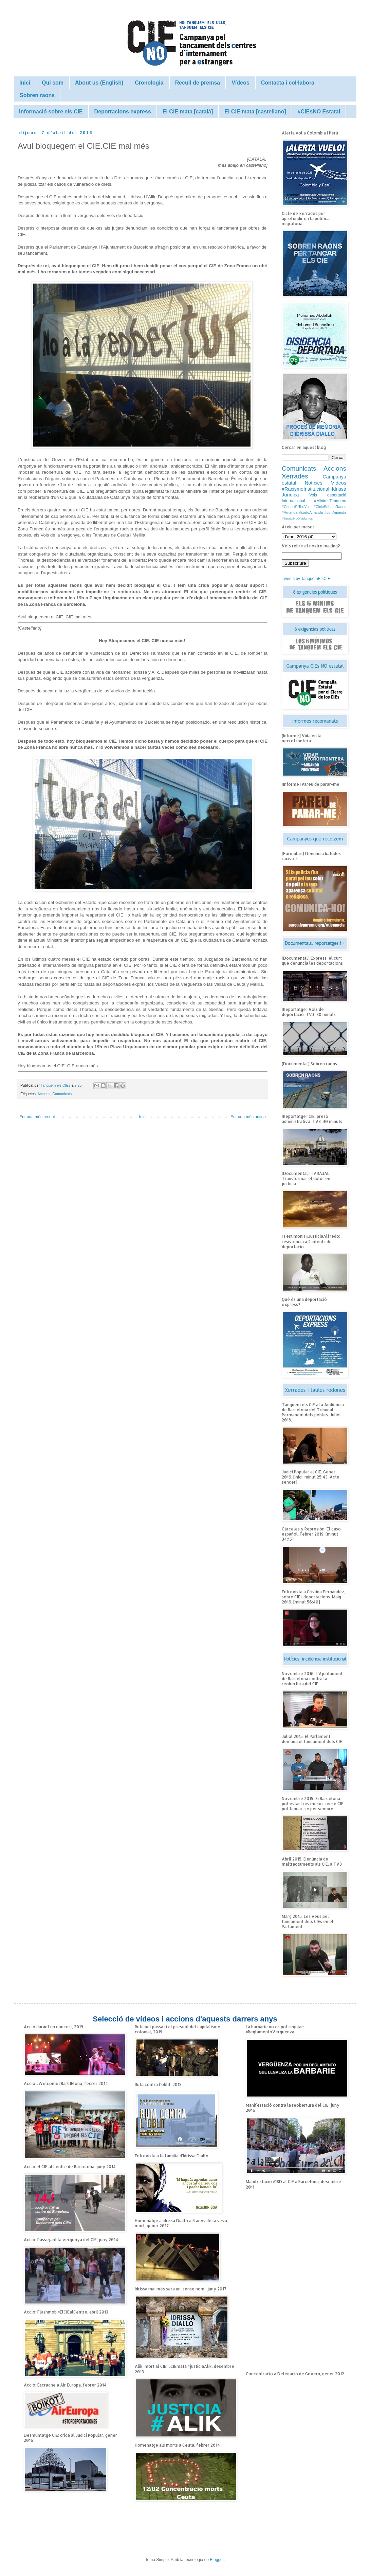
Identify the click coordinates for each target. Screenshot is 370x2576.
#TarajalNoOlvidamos (297, 518)
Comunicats (62, 1094)
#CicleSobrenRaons (330, 507)
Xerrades (295, 476)
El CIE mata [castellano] (255, 111)
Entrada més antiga (248, 1116)
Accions (43, 1094)
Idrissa (339, 489)
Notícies (313, 483)
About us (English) (99, 83)
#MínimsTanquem (330, 500)
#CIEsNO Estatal (319, 111)
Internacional (293, 500)
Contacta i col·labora (287, 83)
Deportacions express (122, 111)
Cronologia (149, 83)
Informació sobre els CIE (51, 111)
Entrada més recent (37, 1116)
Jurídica (290, 494)
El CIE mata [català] (188, 111)
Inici (24, 83)
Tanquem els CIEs (56, 1085)
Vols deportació (327, 495)
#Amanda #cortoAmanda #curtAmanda (314, 512)
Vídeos (240, 83)
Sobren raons (37, 95)
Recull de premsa (197, 83)
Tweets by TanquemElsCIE (306, 578)
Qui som (52, 83)
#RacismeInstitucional (305, 489)
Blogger (217, 2559)
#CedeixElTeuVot (296, 507)
